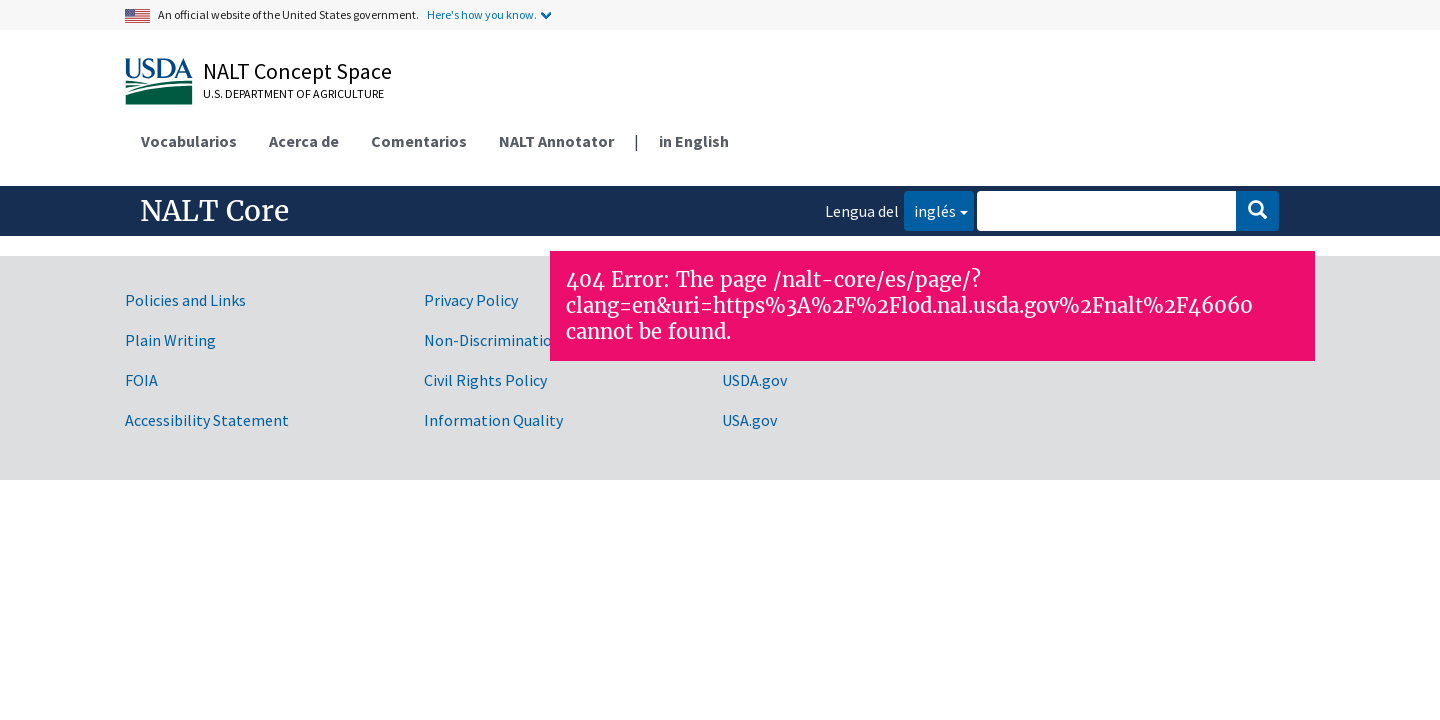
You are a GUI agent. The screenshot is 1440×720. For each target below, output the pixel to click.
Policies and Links (185, 300)
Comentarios (419, 141)
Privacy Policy (471, 300)
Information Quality (493, 420)
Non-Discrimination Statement (532, 340)
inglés (930, 209)
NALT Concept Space (297, 71)
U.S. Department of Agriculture (293, 93)
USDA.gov (754, 380)
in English (694, 141)
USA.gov (749, 420)
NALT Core (214, 211)
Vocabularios (189, 141)
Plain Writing (170, 340)
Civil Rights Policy (485, 380)
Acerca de (304, 141)
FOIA (141, 380)
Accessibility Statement (207, 420)
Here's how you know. (482, 14)
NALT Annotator (556, 141)
